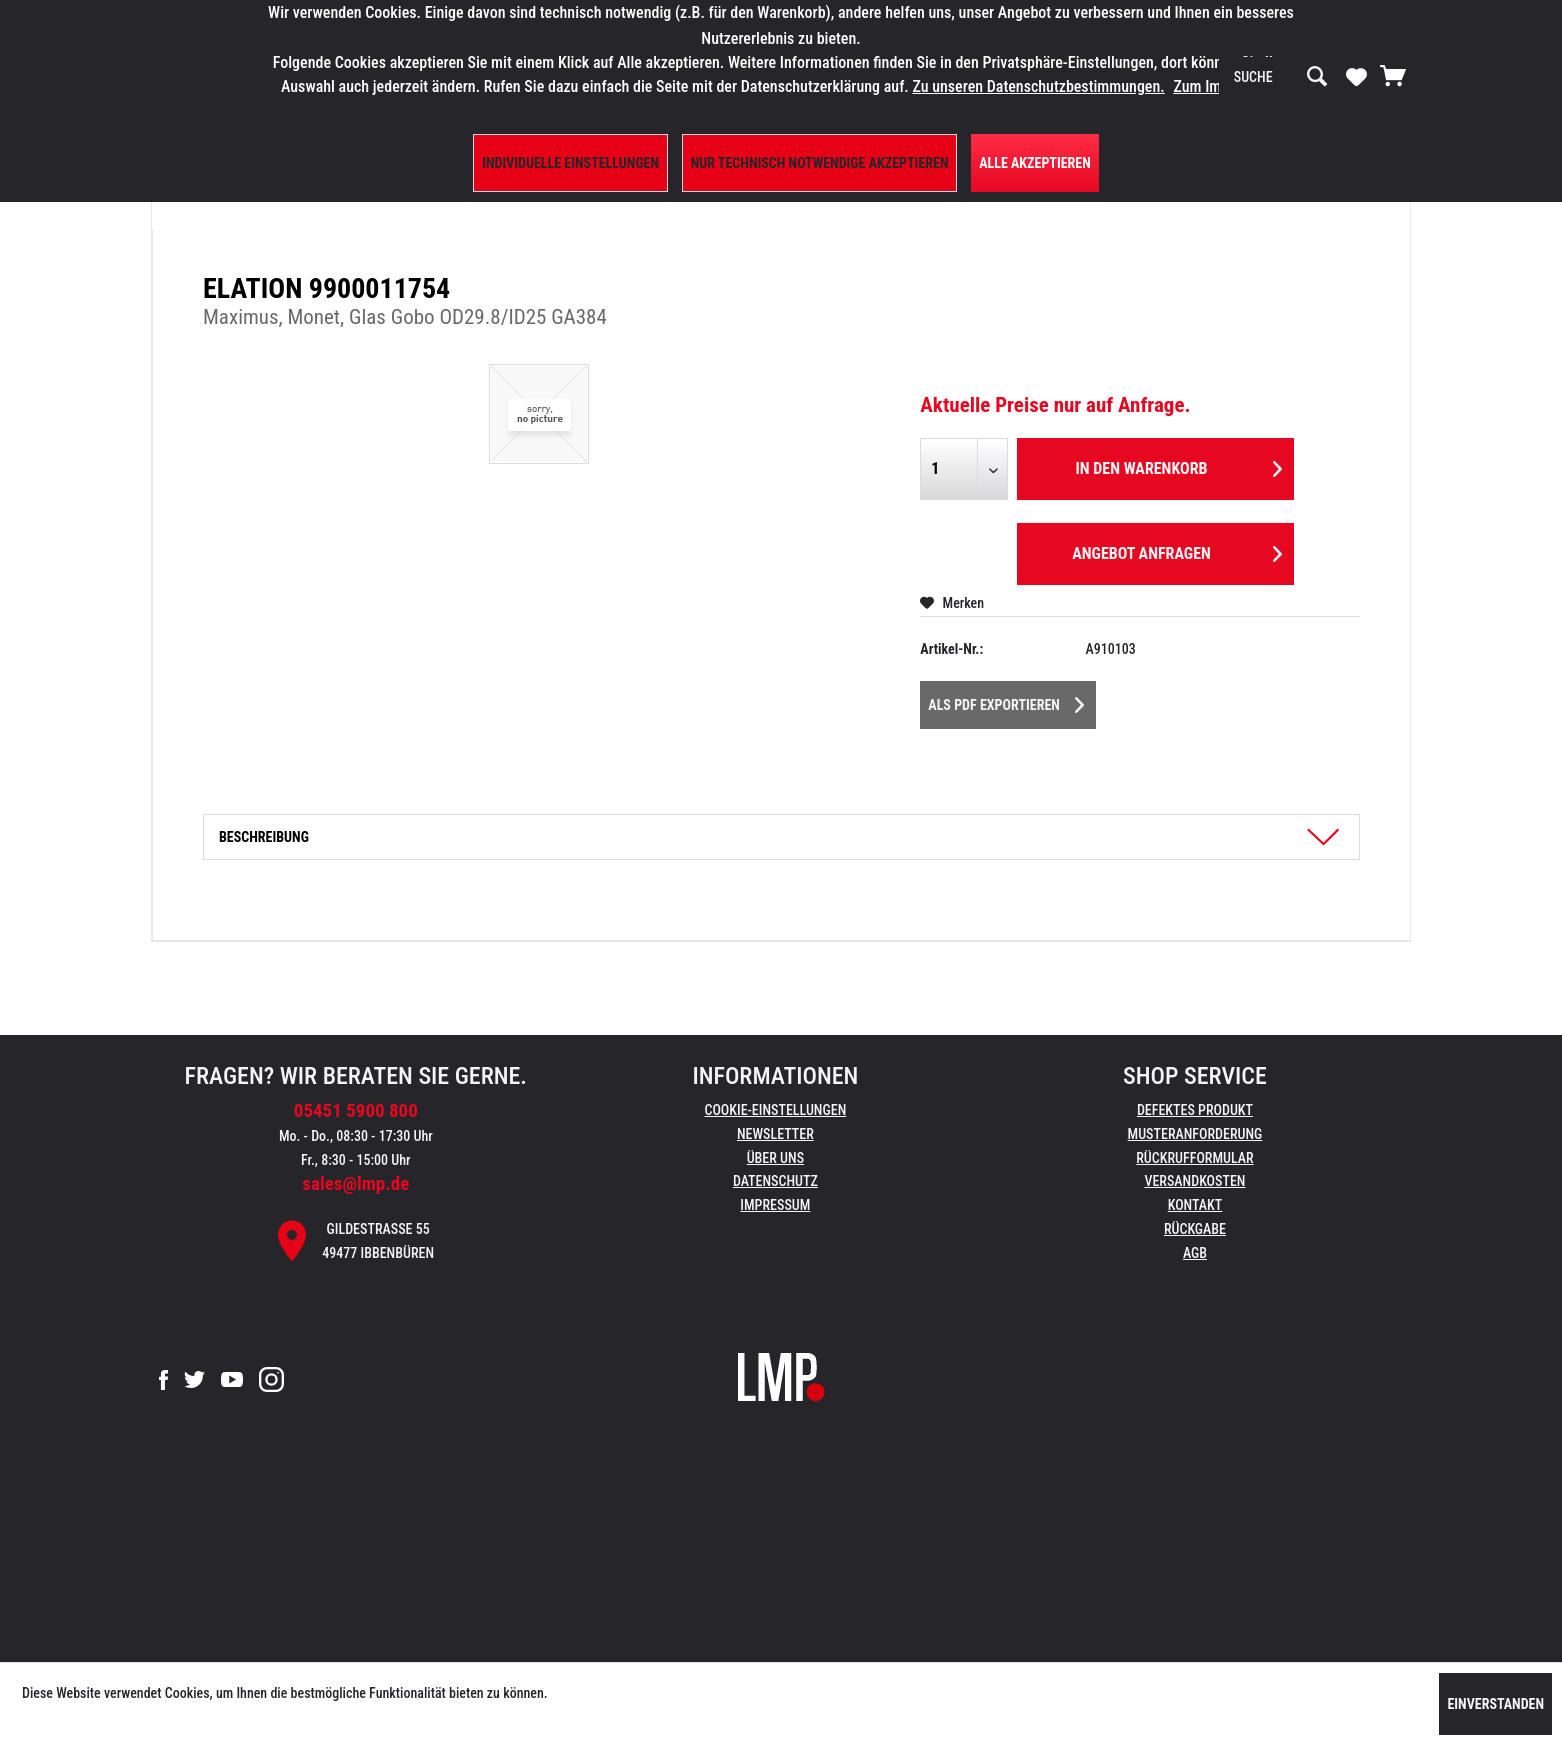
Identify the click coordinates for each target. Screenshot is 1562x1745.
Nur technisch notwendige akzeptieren (820, 163)
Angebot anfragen (1177, 550)
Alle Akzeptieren (1035, 163)
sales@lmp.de (355, 1183)
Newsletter (775, 1134)
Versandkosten (1194, 1181)
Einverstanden (1495, 1704)
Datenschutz (775, 1181)
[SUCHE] (1281, 77)
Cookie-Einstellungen (775, 1110)
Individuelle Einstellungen (570, 163)
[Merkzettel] (1356, 76)
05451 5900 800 (356, 1110)
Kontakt (1195, 1205)
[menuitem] (1281, 77)
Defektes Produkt (1195, 1110)
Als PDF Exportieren (1006, 701)
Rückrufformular (1194, 1158)
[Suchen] (1317, 77)
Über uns (775, 1158)
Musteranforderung (1195, 1134)
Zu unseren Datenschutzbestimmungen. (1038, 86)
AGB (1195, 1253)
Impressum (775, 1205)
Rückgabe (1195, 1229)
